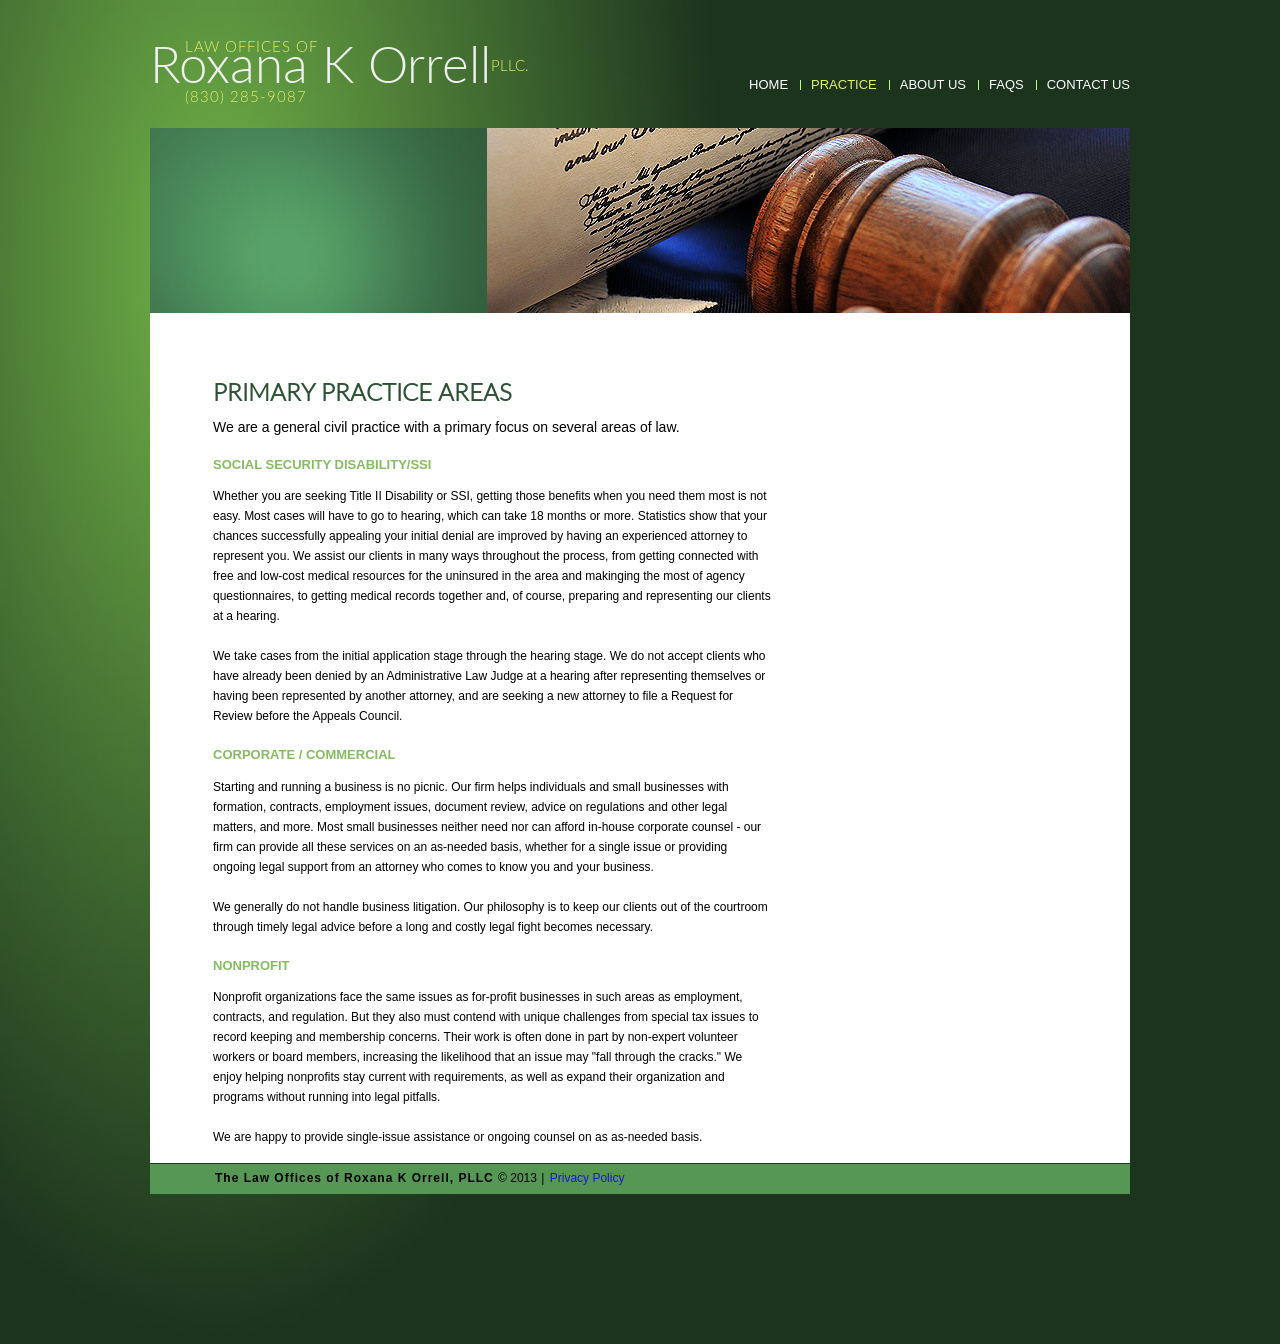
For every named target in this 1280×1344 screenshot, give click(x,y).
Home (768, 84)
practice (844, 84)
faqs (1006, 84)
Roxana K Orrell (339, 73)
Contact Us (1088, 84)
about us (933, 84)
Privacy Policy (587, 1178)
